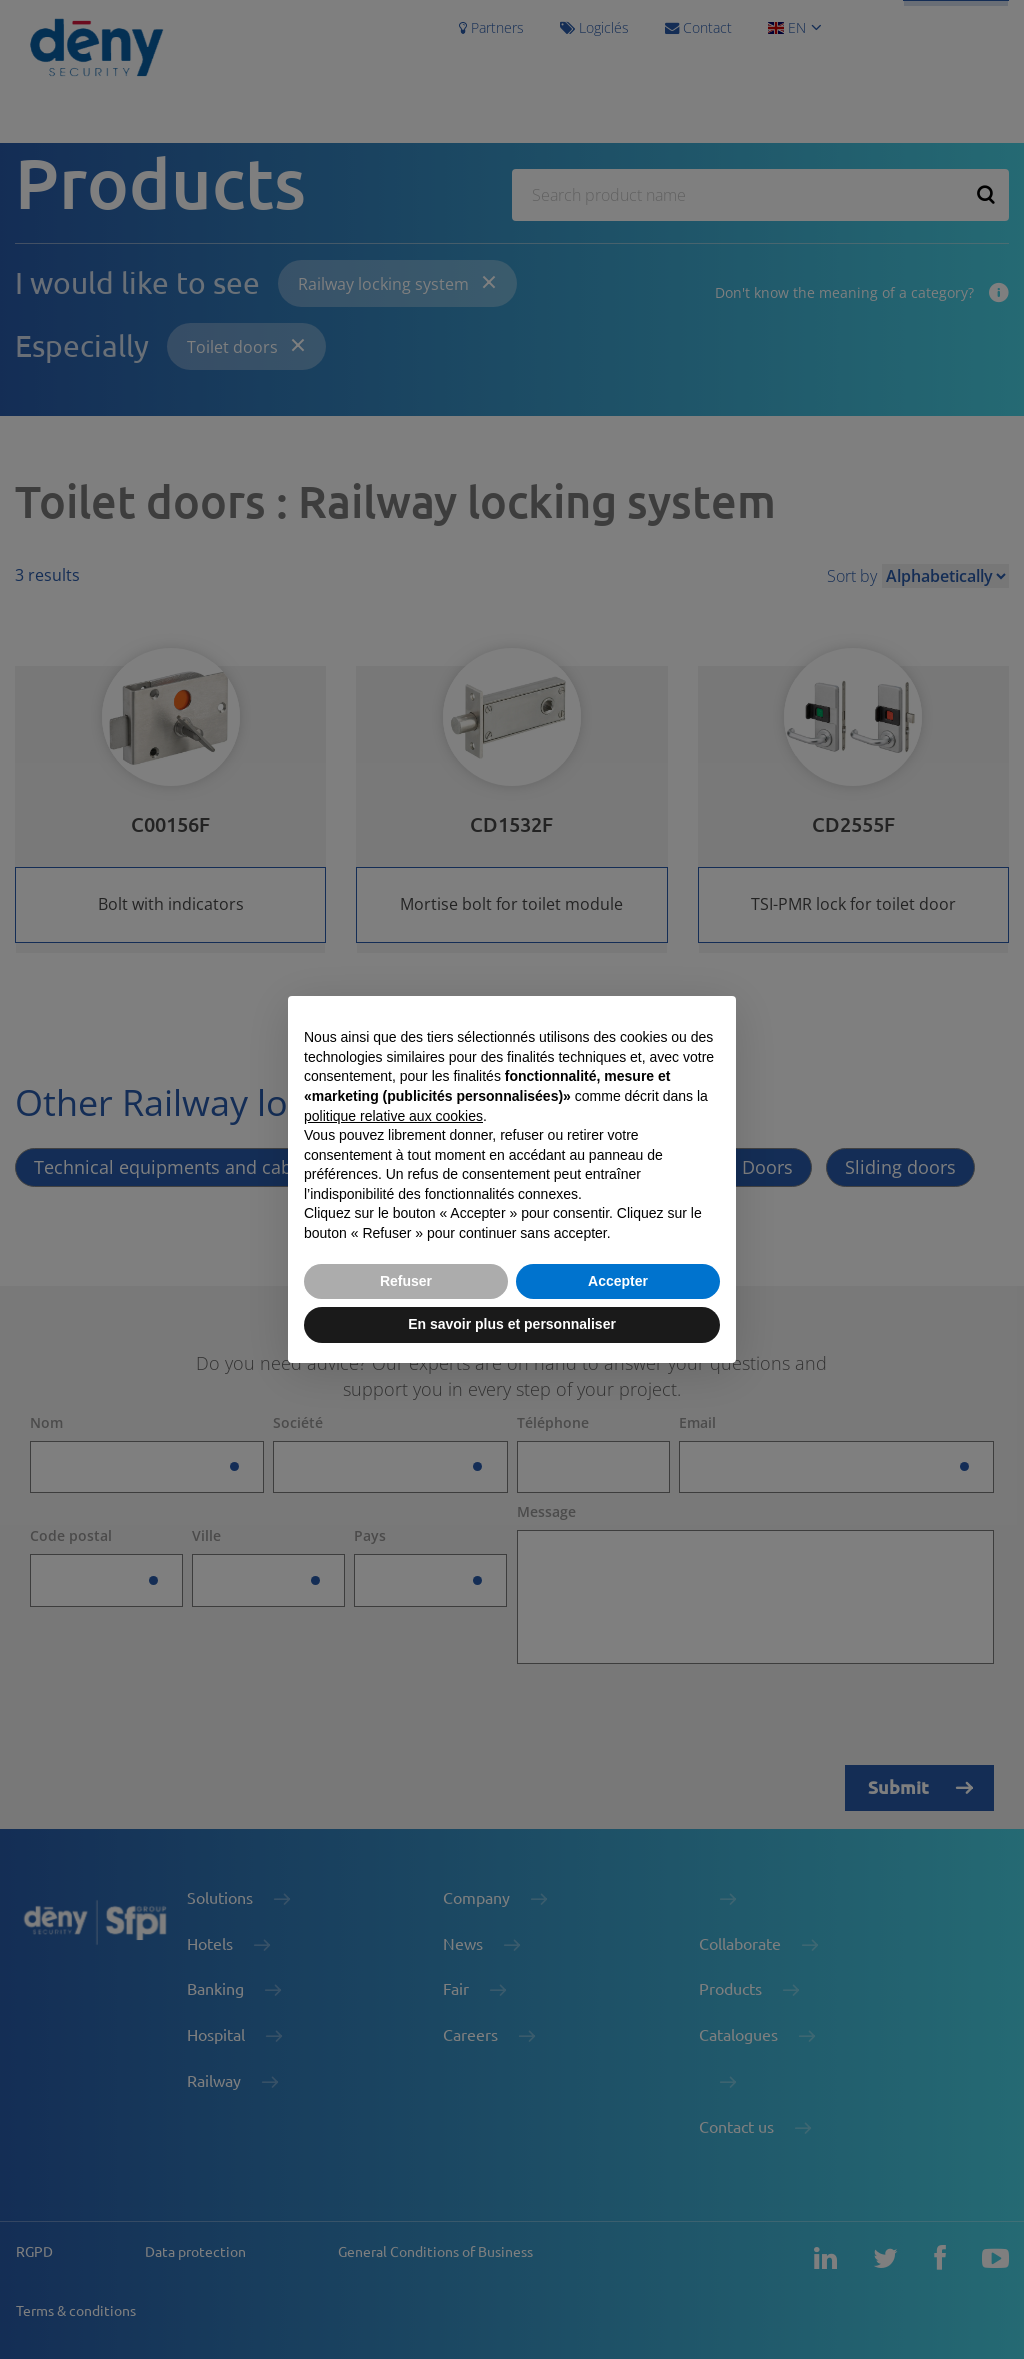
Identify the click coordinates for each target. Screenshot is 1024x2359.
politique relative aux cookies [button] (393, 1116)
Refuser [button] (406, 1281)
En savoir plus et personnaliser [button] (512, 1324)
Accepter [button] (618, 1281)
